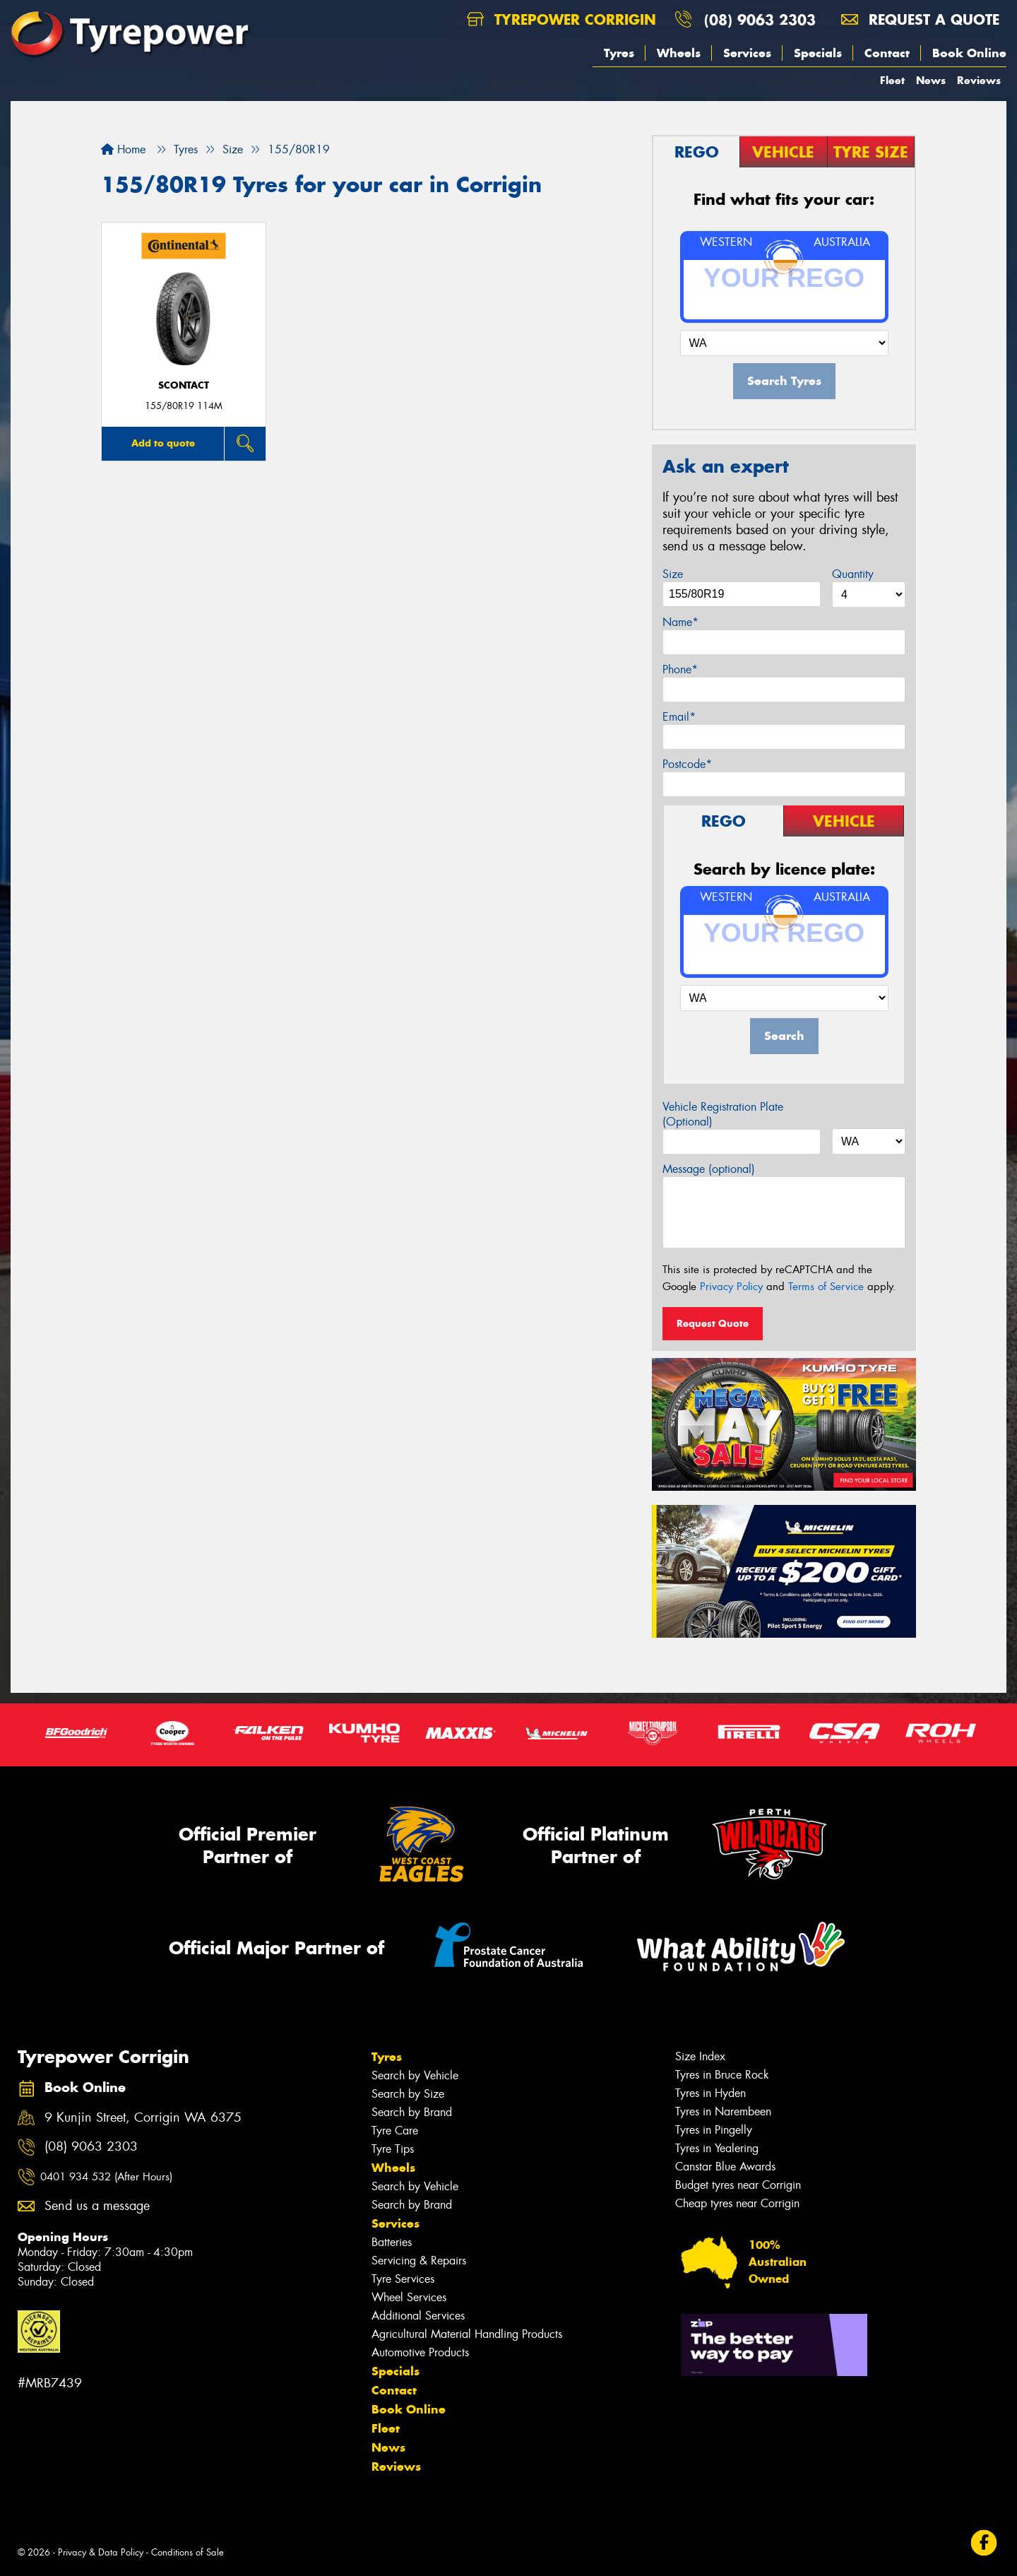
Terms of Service (826, 1287)
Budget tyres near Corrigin (738, 2185)
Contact (887, 53)
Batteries (391, 2242)
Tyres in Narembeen (723, 2111)
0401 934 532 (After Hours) (106, 2177)
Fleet (892, 80)
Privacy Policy (731, 1287)
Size (672, 574)
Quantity (853, 574)
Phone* (680, 669)
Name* (680, 622)
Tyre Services (402, 2278)
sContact (183, 385)
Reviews (979, 80)
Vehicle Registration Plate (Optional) (722, 1114)
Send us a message (97, 2206)
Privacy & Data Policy (100, 2552)
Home (123, 149)
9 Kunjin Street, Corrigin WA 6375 (143, 2118)
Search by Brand (411, 2112)
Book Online (969, 53)
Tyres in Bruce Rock (722, 2074)
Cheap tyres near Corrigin (737, 2203)
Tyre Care (394, 2130)
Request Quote (713, 1323)
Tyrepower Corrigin (561, 19)
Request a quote (920, 19)
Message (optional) (708, 1169)
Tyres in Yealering (717, 2148)
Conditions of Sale (187, 2552)
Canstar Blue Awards (725, 2166)
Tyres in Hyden (710, 2093)
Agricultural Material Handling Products (466, 2334)
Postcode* (687, 764)
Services (747, 53)
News (931, 80)
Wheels (679, 53)
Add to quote (163, 443)
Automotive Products (420, 2352)
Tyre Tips (392, 2148)
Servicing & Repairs (418, 2260)
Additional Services (418, 2315)
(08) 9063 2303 (760, 19)
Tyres (619, 53)
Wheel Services (408, 2297)
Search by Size (407, 2093)
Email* (679, 716)
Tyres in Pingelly (713, 2129)
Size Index (700, 2056)
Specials (818, 53)
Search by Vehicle (414, 2075)
